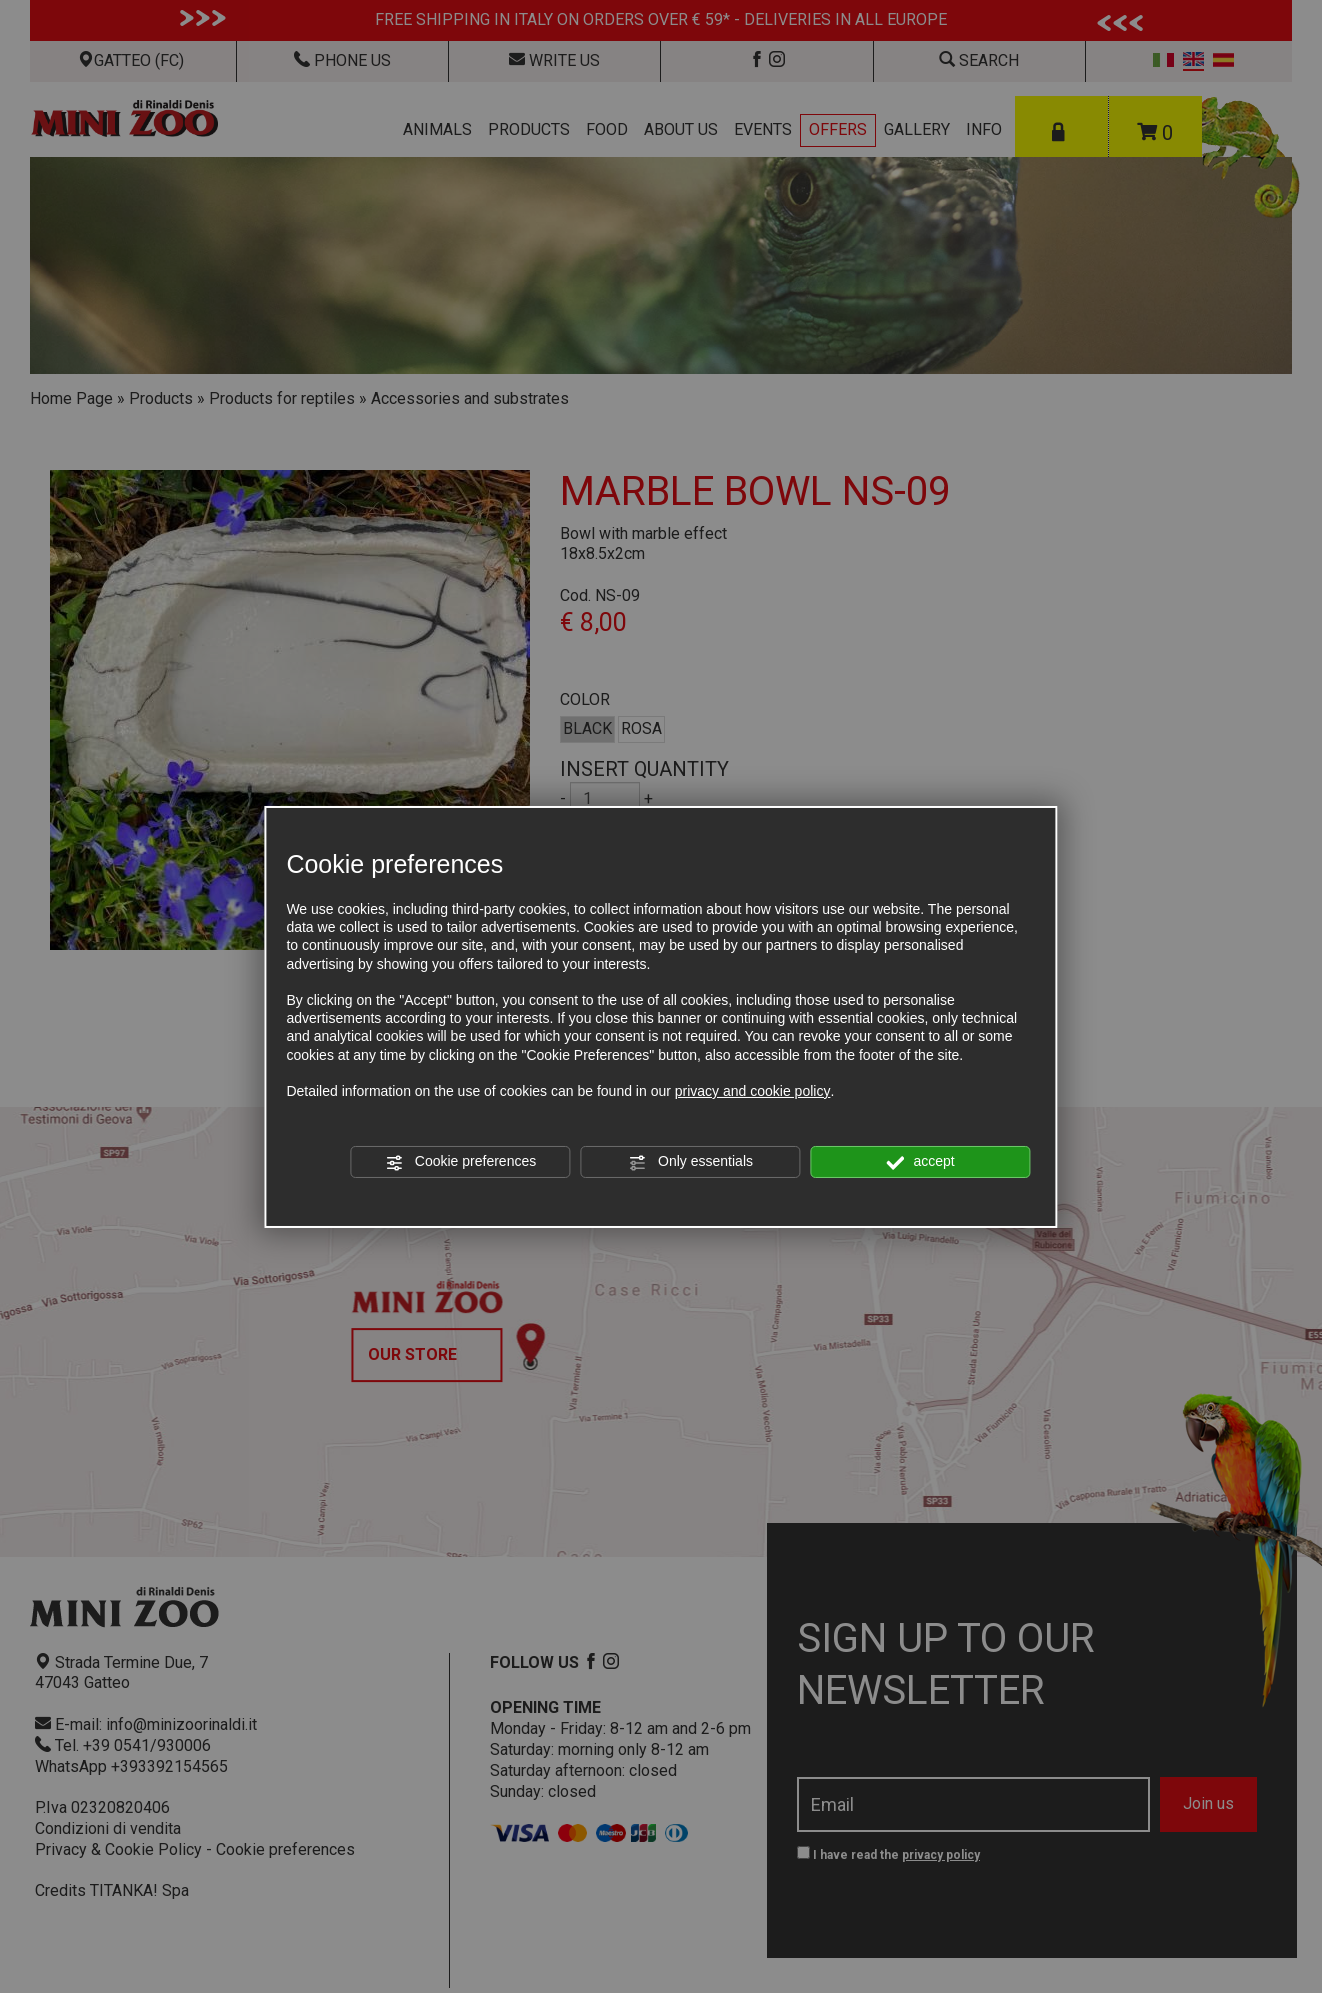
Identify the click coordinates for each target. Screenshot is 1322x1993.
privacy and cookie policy (753, 1091)
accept (921, 1162)
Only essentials (690, 1162)
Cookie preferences (460, 1162)
